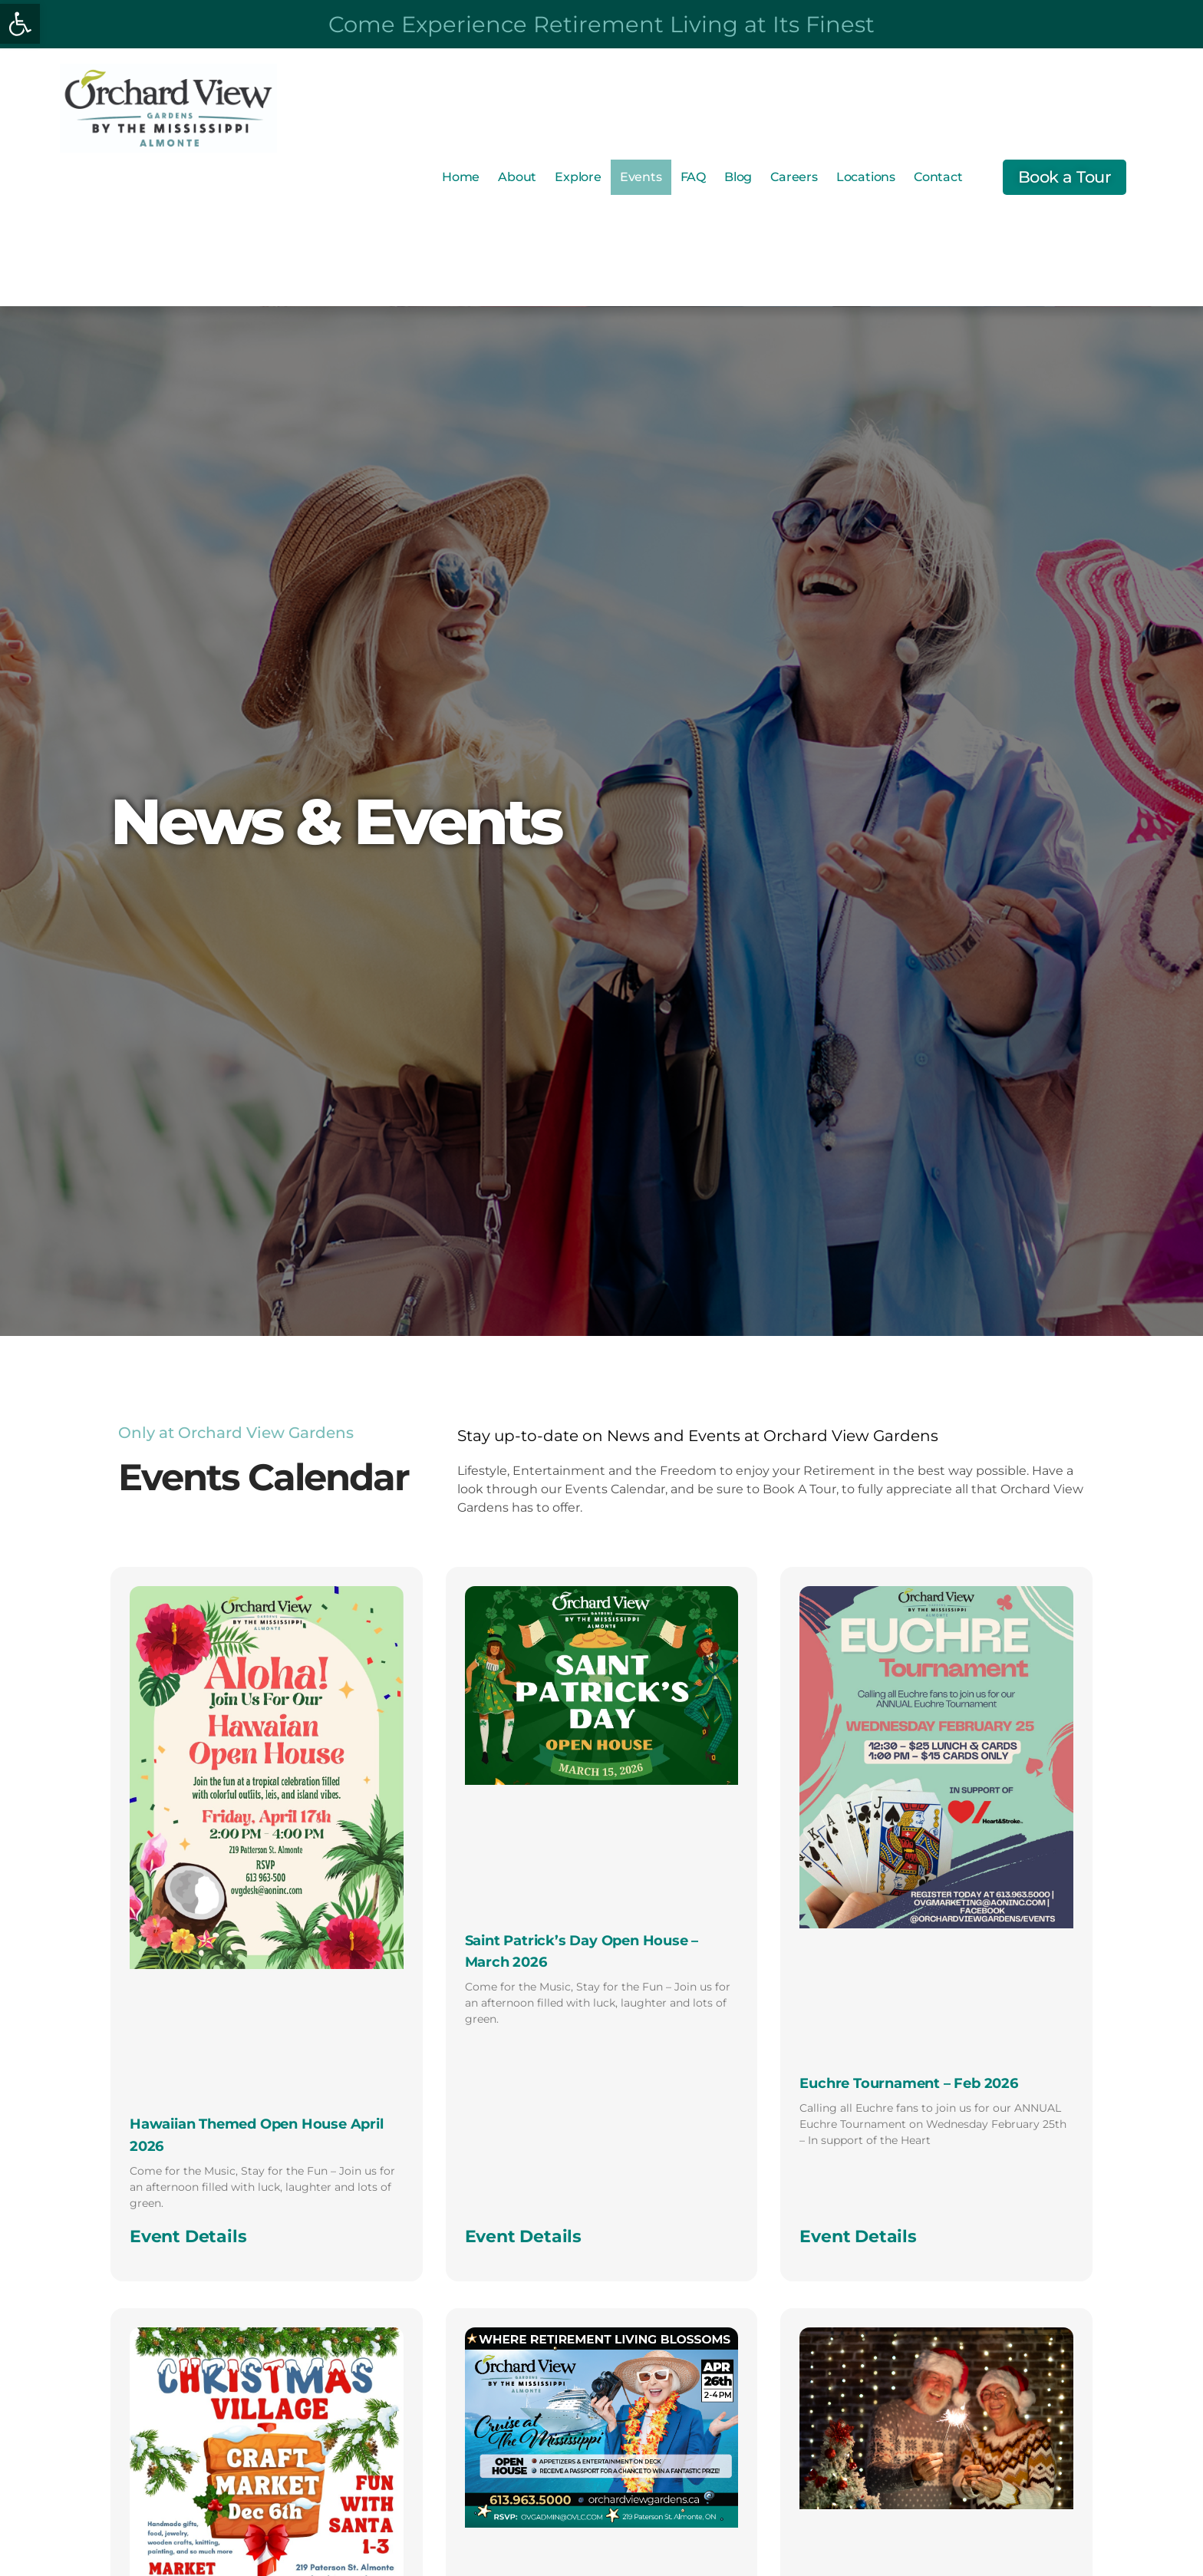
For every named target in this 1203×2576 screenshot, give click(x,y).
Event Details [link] (188, 2236)
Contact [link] (938, 177)
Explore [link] (578, 177)
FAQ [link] (693, 177)
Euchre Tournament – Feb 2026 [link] (908, 2083)
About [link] (517, 177)
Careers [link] (794, 177)
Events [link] (641, 177)
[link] (20, 24)
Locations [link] (865, 177)
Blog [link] (738, 177)
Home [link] (461, 177)
